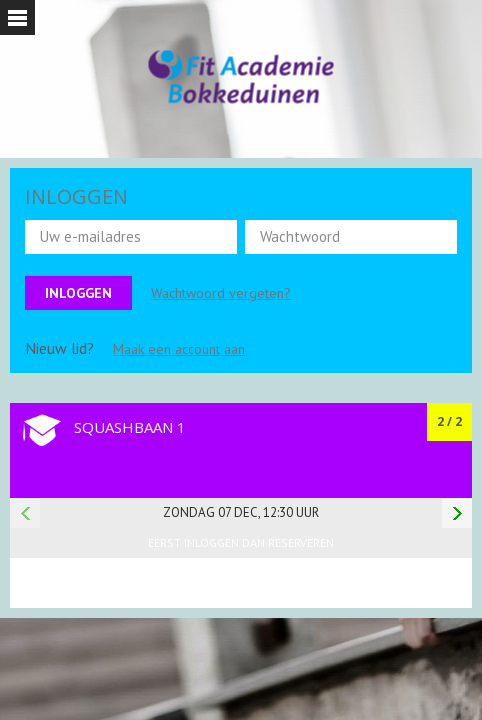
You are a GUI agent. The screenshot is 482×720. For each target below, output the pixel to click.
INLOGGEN (76, 196)
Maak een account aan (179, 349)
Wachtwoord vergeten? (221, 293)
